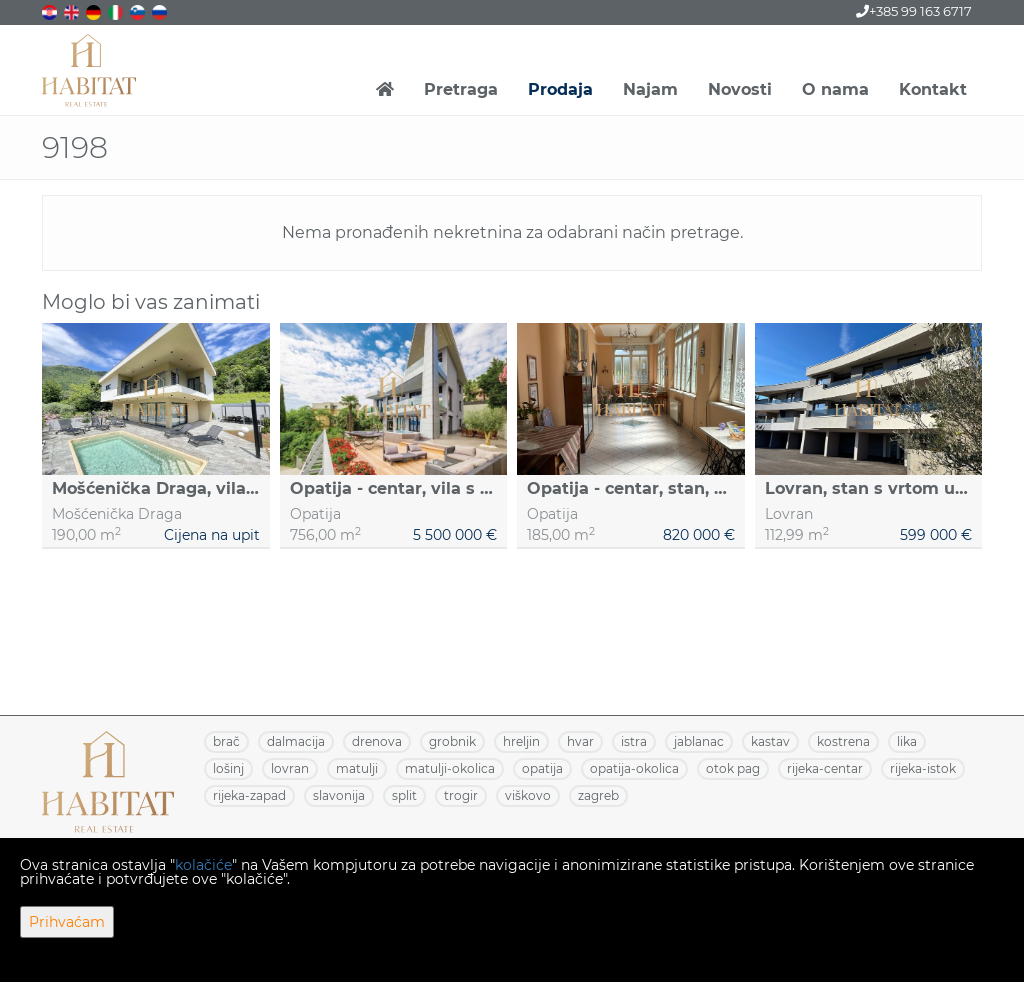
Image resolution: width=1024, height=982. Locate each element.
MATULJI (357, 768)
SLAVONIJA (339, 795)
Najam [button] (650, 89)
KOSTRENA (843, 741)
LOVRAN (290, 768)
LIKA (907, 741)
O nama (835, 89)
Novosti (740, 89)
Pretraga (461, 89)
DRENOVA (377, 741)
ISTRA (634, 741)
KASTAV (770, 741)
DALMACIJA (296, 741)
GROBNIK (452, 741)
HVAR (580, 741)
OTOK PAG (733, 768)
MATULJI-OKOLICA (450, 768)
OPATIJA (542, 768)
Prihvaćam (67, 922)
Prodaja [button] (560, 89)
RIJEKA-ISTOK (923, 768)
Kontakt (933, 89)
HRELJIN (521, 741)
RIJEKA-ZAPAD (249, 795)
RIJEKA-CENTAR (825, 768)
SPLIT (404, 795)
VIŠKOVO (528, 795)
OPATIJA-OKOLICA (634, 768)
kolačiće (203, 865)
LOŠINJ (228, 768)
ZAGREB (598, 795)
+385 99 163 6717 (914, 11)
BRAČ (226, 741)
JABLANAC (699, 741)
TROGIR (461, 795)
